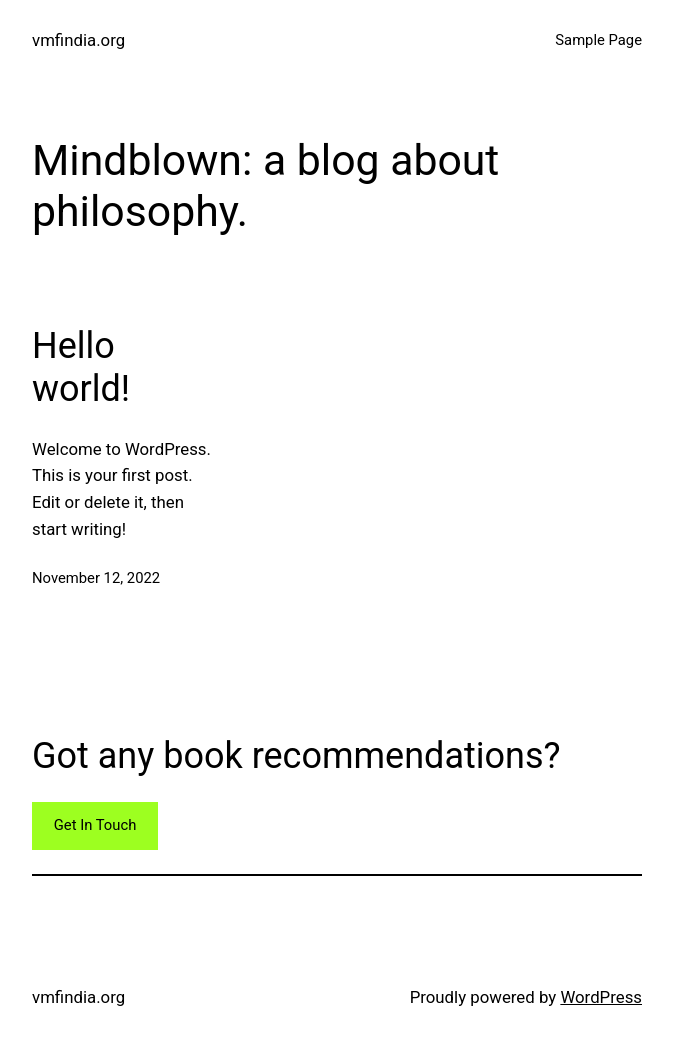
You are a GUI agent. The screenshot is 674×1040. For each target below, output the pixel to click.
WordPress (601, 997)
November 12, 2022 (96, 578)
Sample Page (598, 40)
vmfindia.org (78, 40)
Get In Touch (95, 825)
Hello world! (81, 367)
